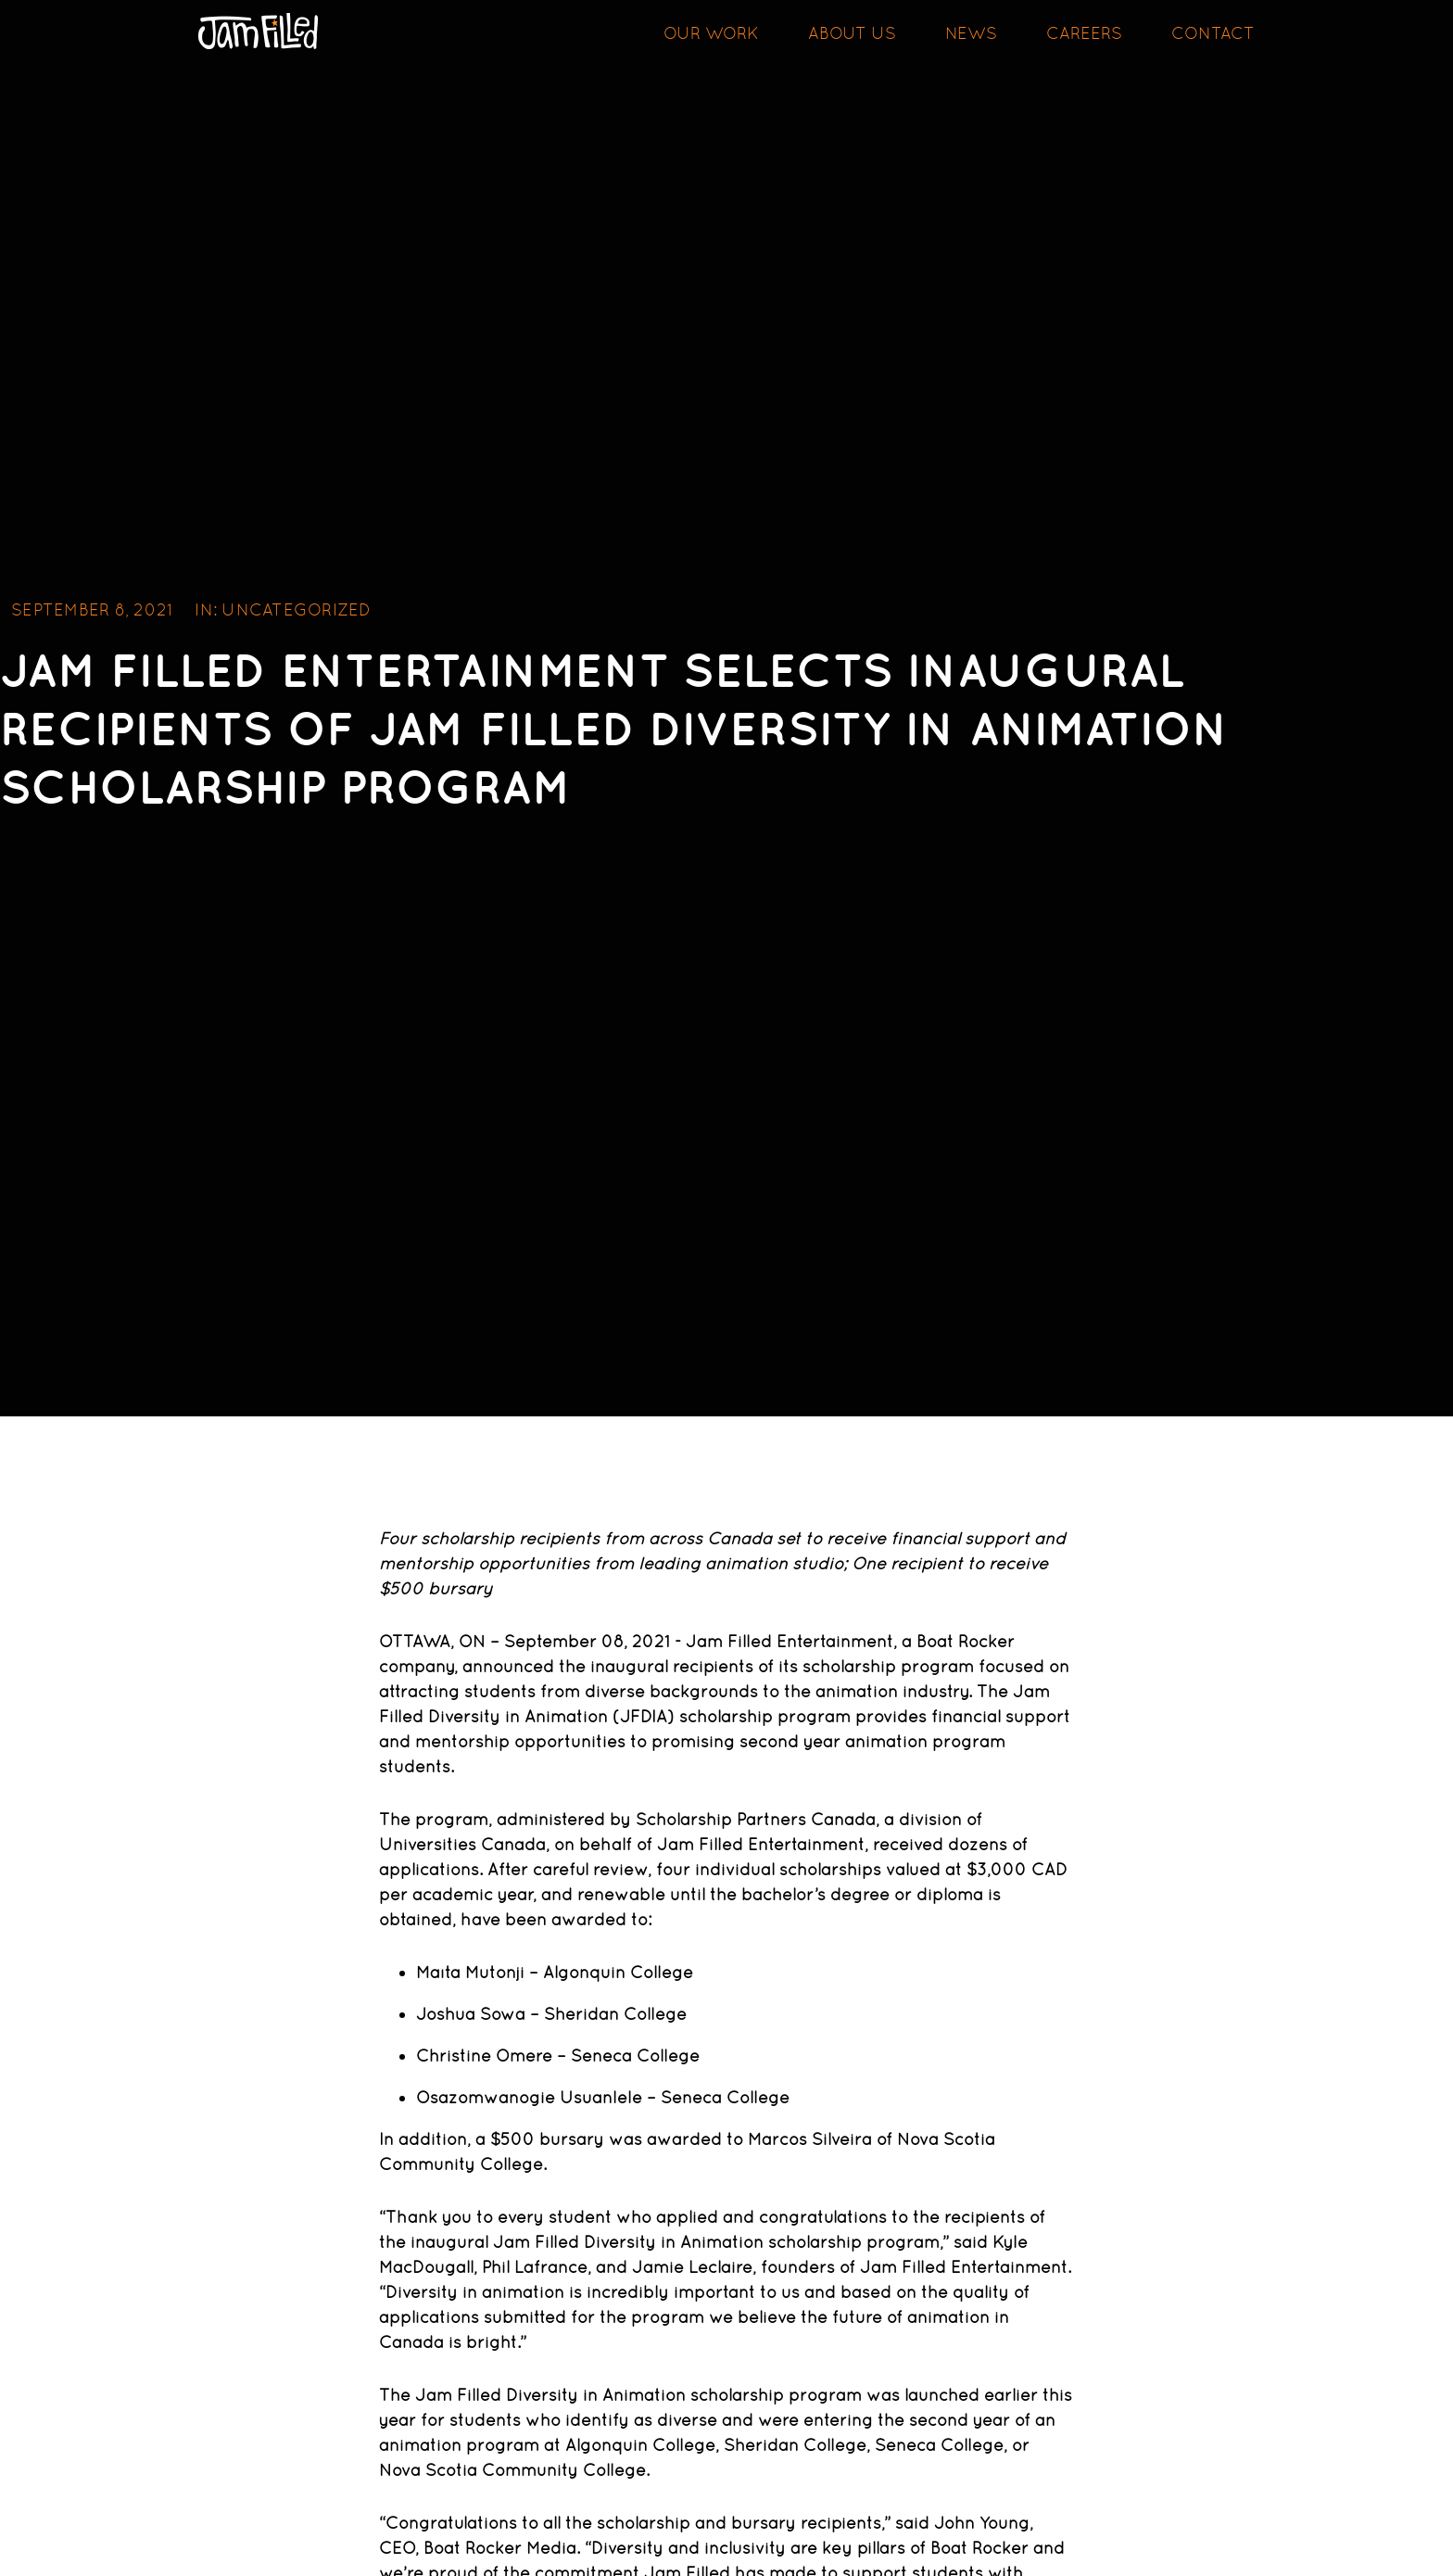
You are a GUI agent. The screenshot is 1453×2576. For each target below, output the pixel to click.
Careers (1084, 33)
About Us (852, 33)
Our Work (711, 33)
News (971, 33)
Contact (1213, 33)
